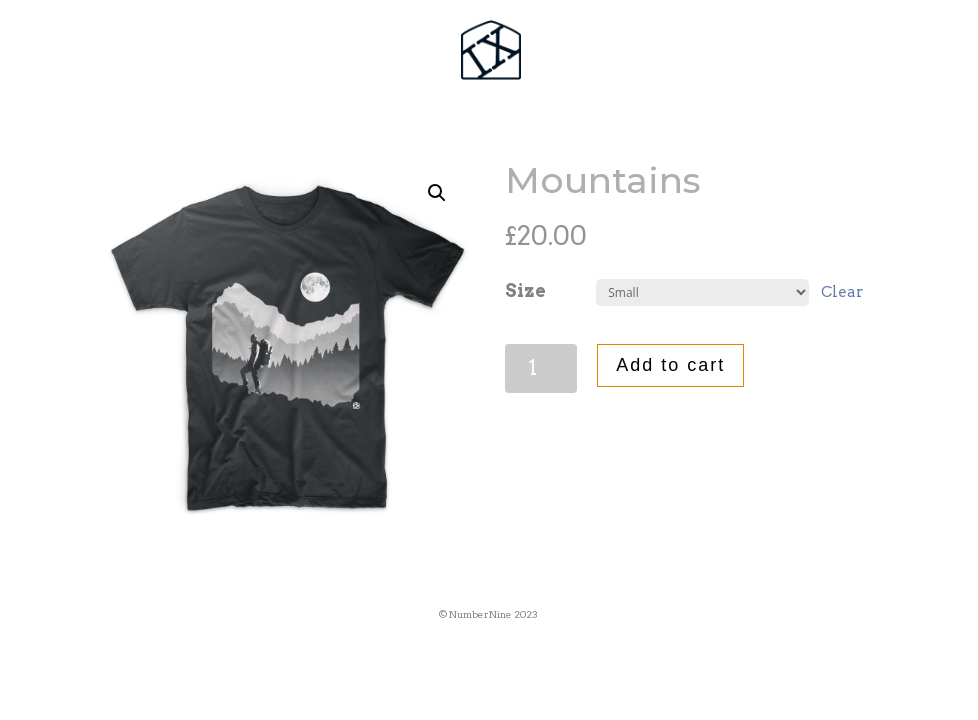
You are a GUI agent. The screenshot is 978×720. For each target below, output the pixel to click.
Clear (842, 292)
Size (525, 290)
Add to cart (670, 365)
